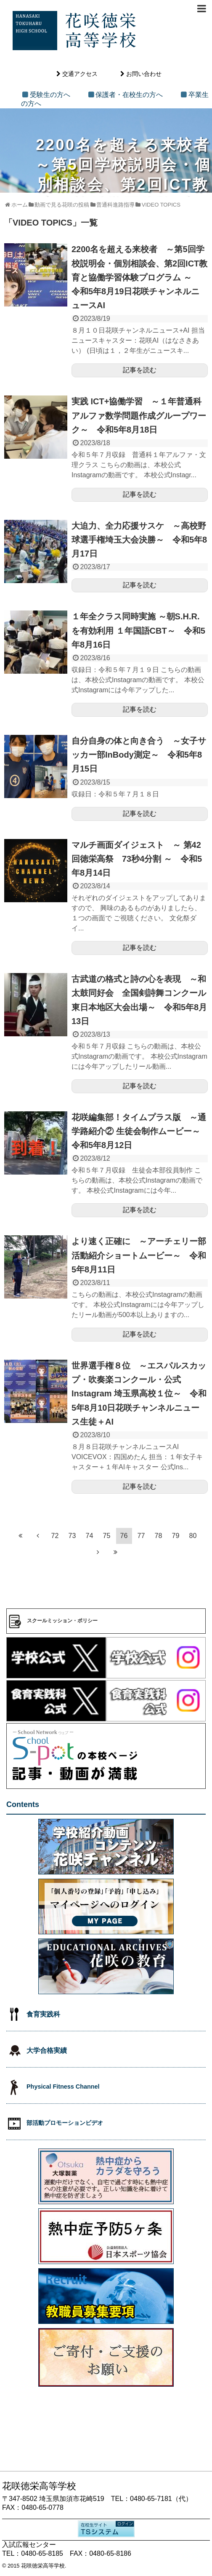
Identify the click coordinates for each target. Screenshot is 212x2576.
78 (158, 1535)
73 (72, 1535)
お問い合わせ (144, 73)
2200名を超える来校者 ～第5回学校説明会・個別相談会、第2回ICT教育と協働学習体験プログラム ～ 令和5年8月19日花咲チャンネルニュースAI (139, 277)
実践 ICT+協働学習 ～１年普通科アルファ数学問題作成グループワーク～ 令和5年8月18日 (139, 415)
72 (55, 1535)
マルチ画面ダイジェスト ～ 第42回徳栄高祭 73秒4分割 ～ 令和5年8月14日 (137, 858)
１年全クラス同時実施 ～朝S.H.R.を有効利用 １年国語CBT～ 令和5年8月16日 (138, 630)
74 (89, 1535)
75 (107, 1535)
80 (193, 1535)
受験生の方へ (50, 94)
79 (176, 1535)
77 (141, 1535)
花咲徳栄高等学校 (43, 2566)
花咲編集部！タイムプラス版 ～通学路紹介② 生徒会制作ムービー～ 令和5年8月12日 (140, 1131)
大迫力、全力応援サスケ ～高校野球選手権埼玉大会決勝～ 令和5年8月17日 (139, 539)
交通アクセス (80, 73)
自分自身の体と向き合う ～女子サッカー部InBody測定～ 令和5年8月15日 (139, 754)
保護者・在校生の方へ (129, 94)
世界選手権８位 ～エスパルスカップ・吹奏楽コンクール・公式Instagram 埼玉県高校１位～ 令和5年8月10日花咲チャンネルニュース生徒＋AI (139, 1393)
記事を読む (139, 370)
